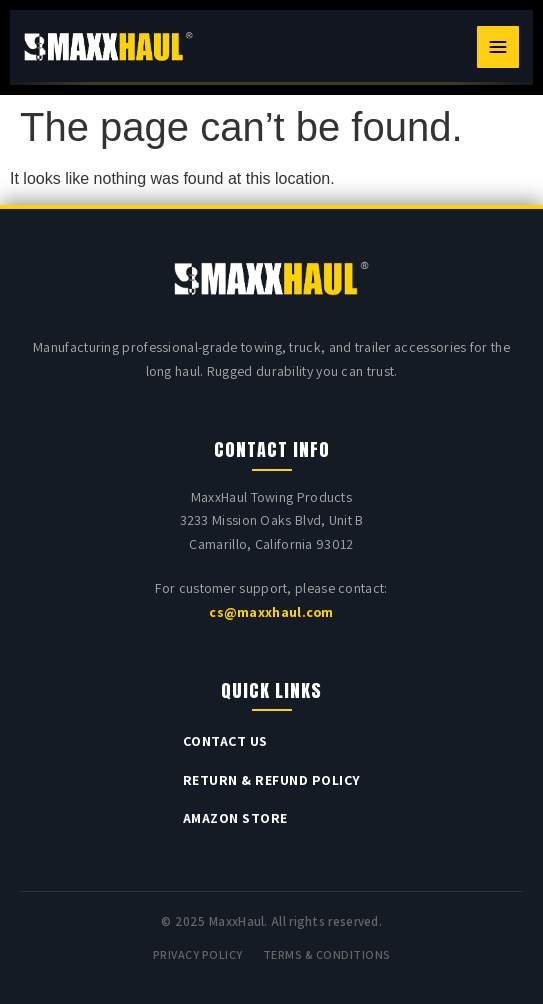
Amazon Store (235, 818)
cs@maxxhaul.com (271, 612)
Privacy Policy (198, 954)
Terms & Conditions (327, 954)
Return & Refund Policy (272, 780)
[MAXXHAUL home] (108, 47)
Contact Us (225, 741)
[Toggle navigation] (498, 47)
